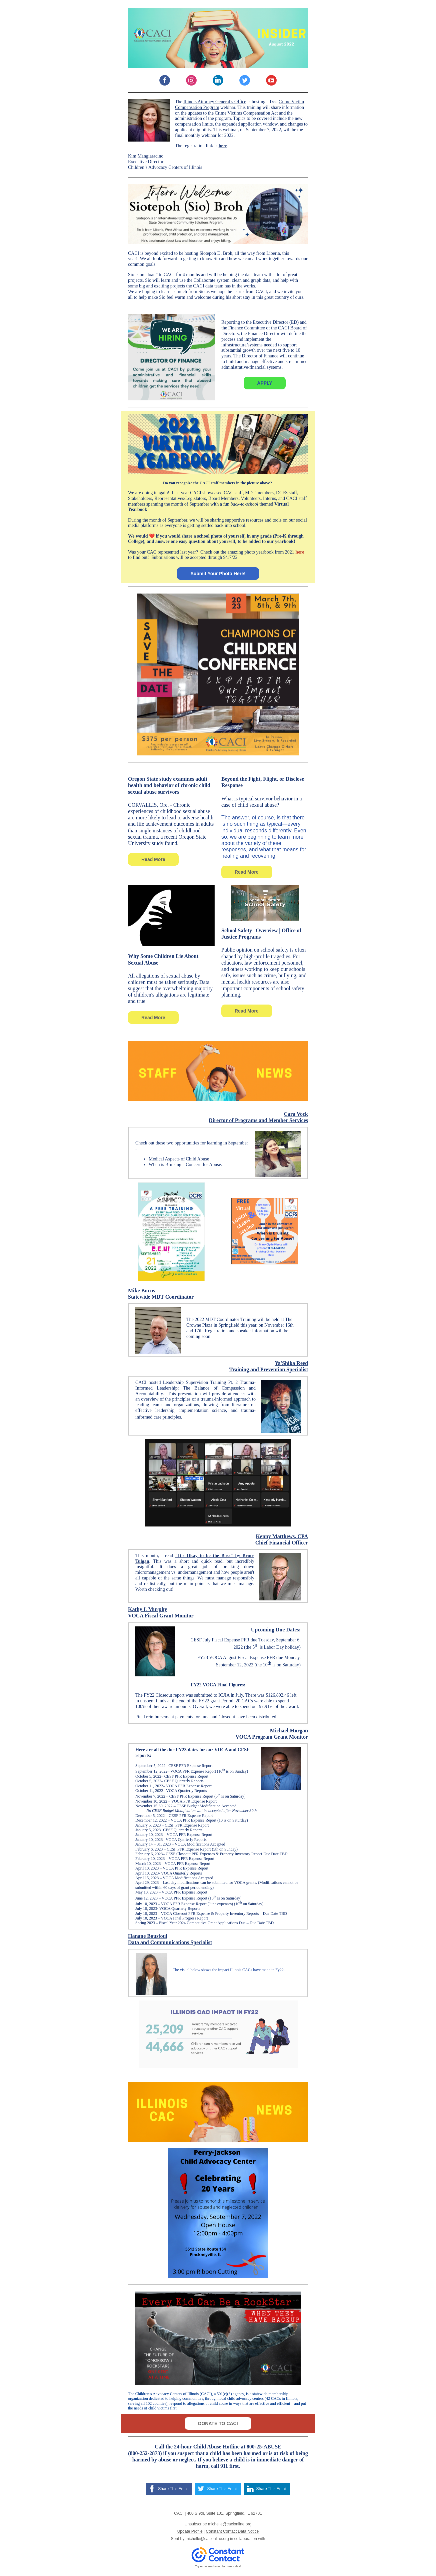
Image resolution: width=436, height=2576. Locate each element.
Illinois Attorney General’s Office (214, 101)
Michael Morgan (289, 1730)
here (223, 145)
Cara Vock (296, 1114)
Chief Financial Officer (281, 1542)
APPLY (264, 383)
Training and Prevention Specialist (268, 1369)
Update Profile (190, 2531)
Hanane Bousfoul (147, 1936)
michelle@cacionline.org (207, 2538)
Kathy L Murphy (147, 1609)
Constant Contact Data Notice (232, 2531)
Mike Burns (141, 1290)
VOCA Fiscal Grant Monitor (161, 1615)
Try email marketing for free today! (218, 2566)
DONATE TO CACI (218, 2423)
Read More (153, 859)
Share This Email (173, 2488)
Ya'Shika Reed (291, 1363)
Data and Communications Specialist (170, 1942)
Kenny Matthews (275, 1536)
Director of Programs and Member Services (258, 1120)
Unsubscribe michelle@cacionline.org (218, 2524)
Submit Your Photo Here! (217, 573)
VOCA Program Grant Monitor (271, 1737)
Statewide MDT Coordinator (161, 1297)
